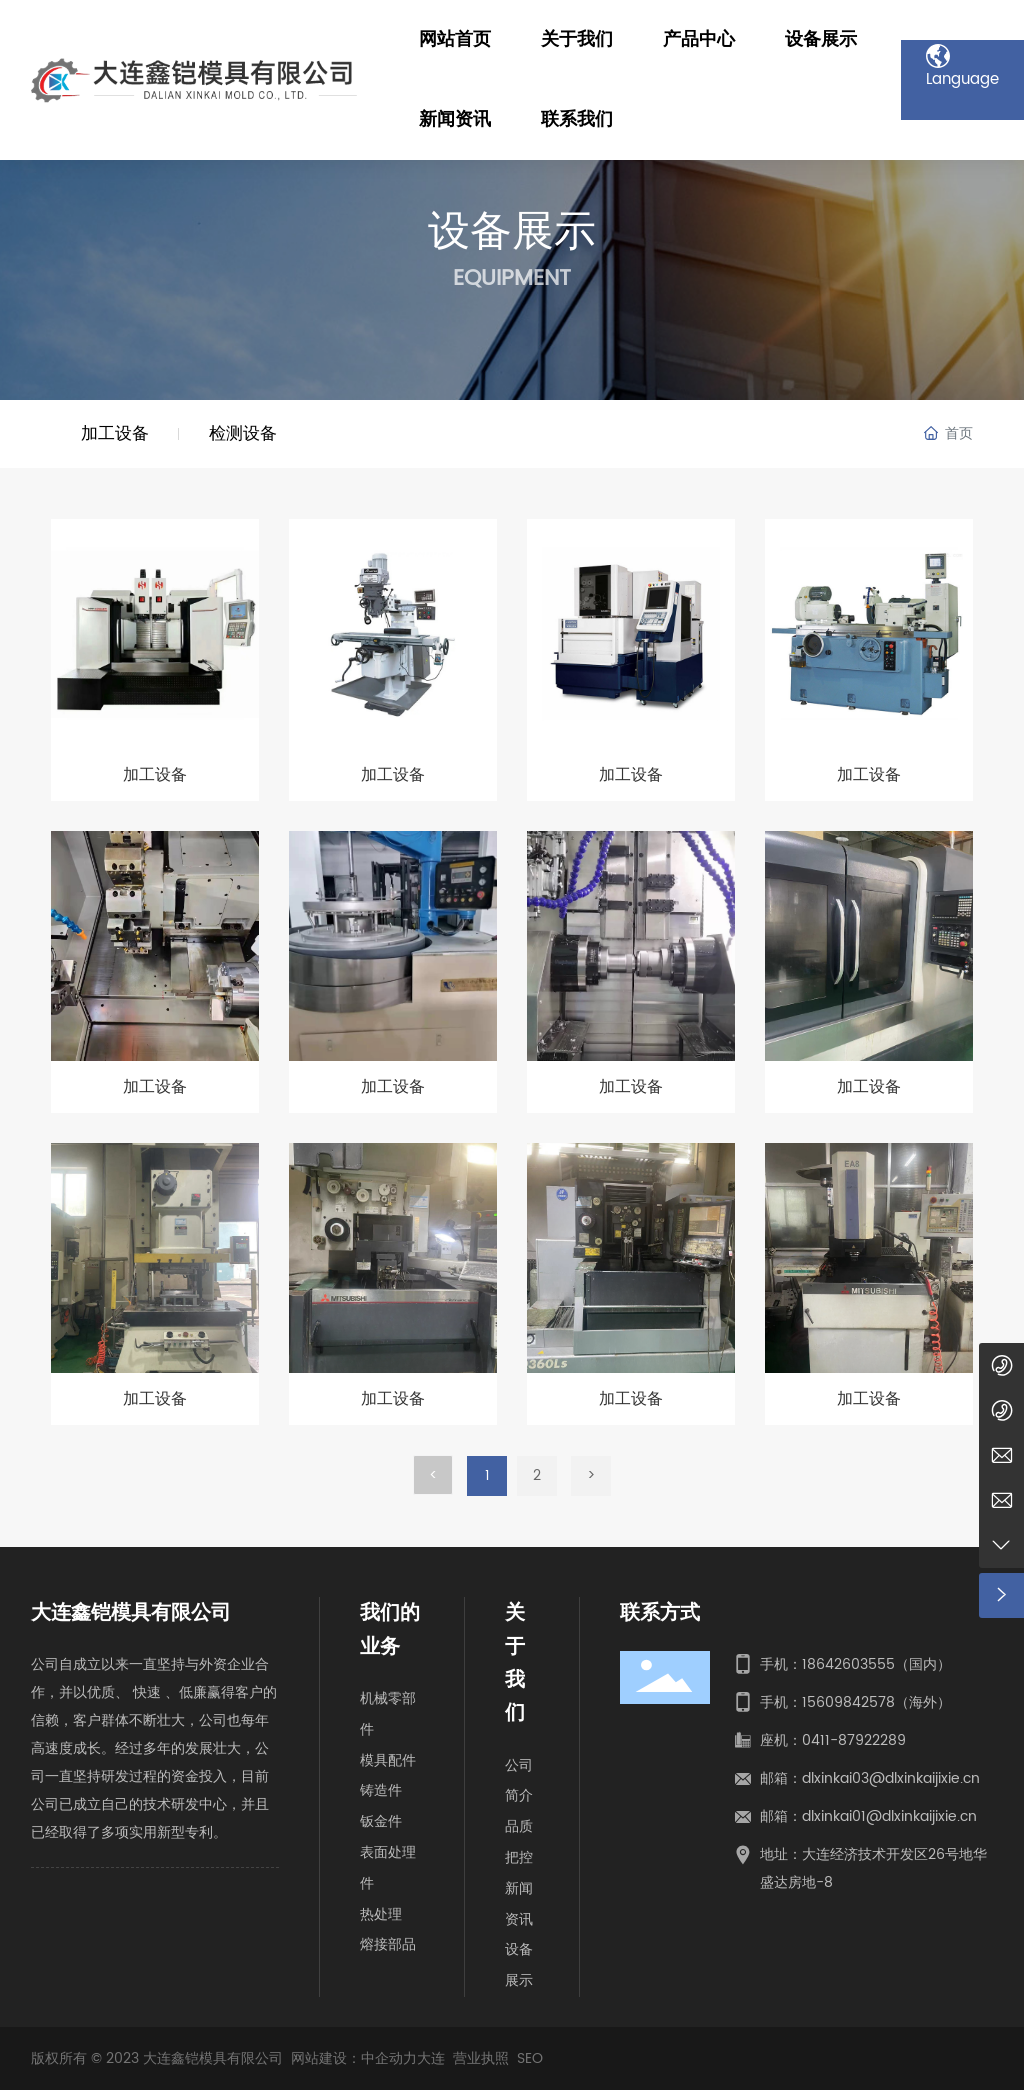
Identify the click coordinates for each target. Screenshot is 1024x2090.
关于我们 (577, 39)
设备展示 (821, 39)
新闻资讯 (455, 119)
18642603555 (848, 1664)
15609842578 (848, 1702)
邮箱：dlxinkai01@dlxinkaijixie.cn (868, 1816)
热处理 (381, 1914)
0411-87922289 (854, 1740)
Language (962, 56)
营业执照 (481, 2058)
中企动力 (389, 2058)
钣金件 (381, 1821)
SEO (530, 2058)
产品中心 (699, 39)
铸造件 (381, 1790)
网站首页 (455, 39)
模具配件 (388, 1760)
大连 (431, 2058)
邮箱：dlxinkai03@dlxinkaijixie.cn (870, 1778)
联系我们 (577, 119)
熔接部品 (388, 1944)
